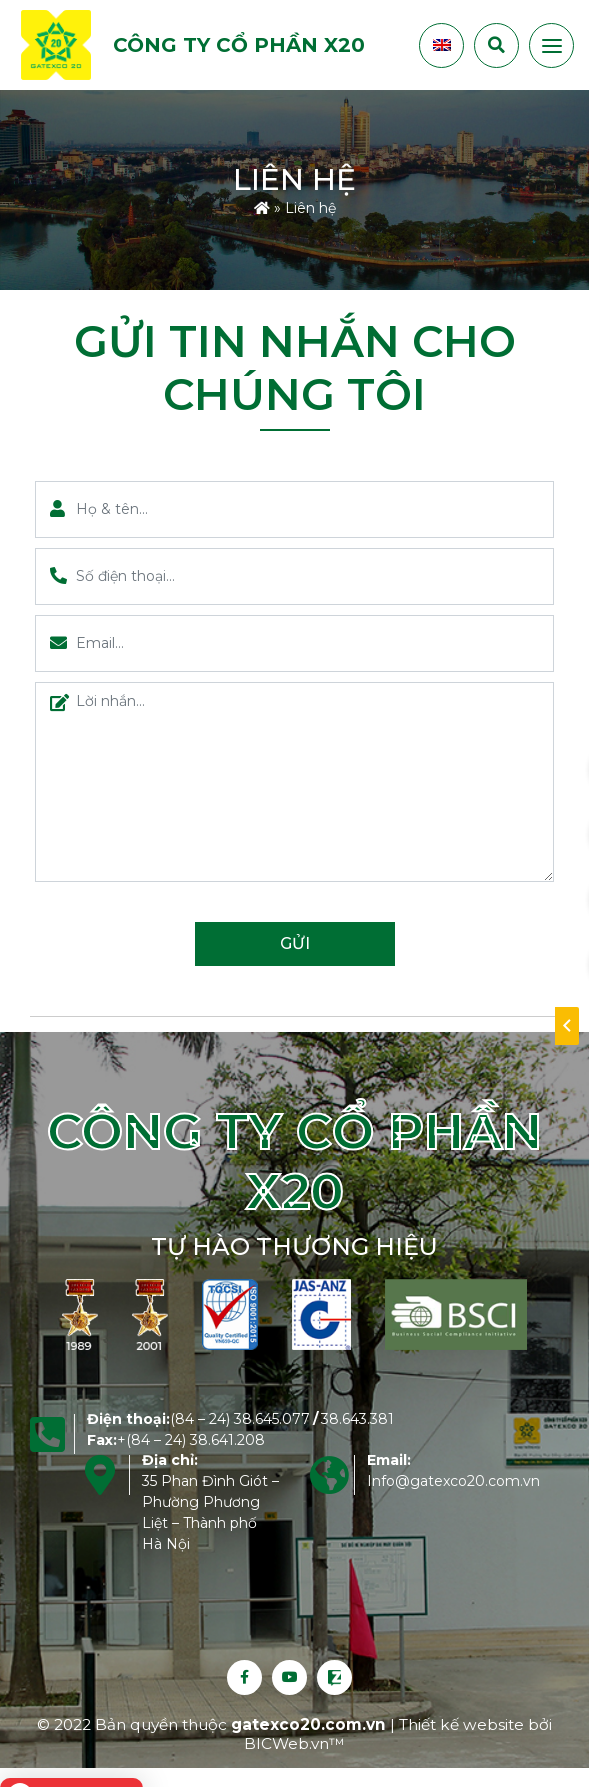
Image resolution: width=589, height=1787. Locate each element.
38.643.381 (357, 1419)
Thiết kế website (463, 1724)
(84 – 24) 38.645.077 (240, 1419)
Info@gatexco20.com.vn (453, 1481)
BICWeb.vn (286, 1743)
